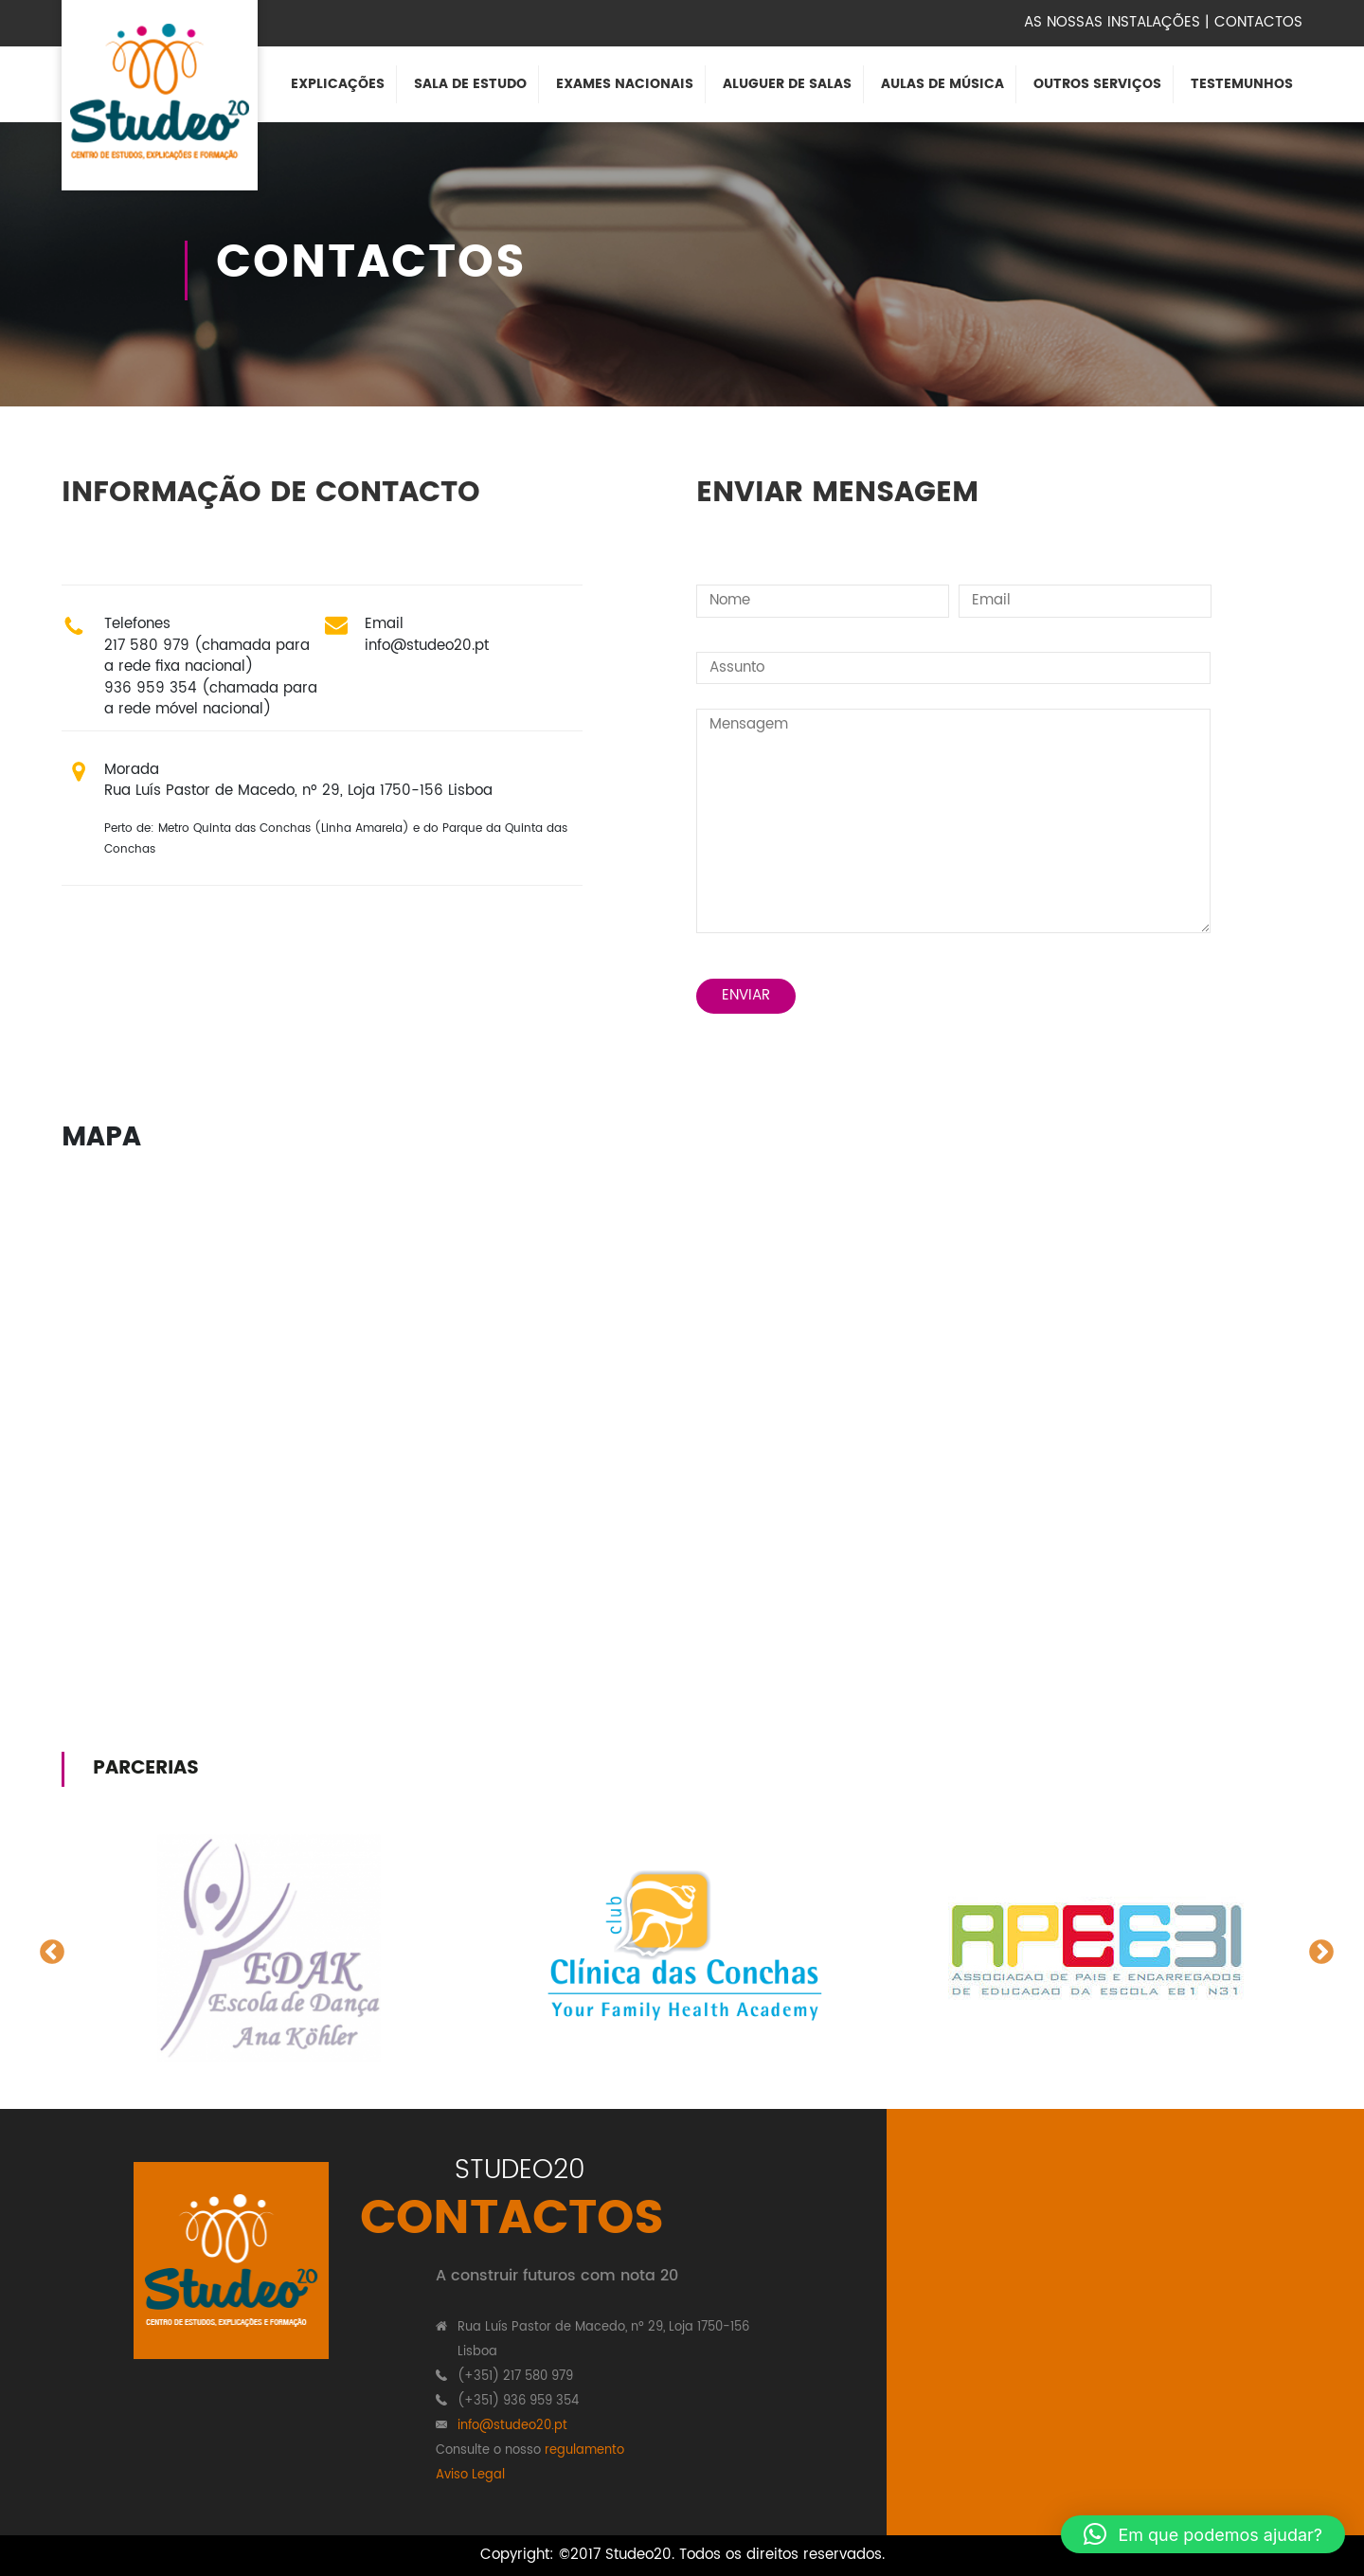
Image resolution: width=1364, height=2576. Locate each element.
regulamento (584, 2450)
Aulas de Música (942, 84)
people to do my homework (96, 1692)
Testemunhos (1242, 84)
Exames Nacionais (624, 84)
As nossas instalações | (1117, 22)
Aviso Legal (470, 2475)
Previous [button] (47, 1947)
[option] (269, 1948)
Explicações (338, 84)
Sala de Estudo (470, 84)
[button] (1203, 2534)
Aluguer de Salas (787, 84)
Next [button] (1316, 1947)
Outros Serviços (1097, 84)
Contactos (1258, 22)
